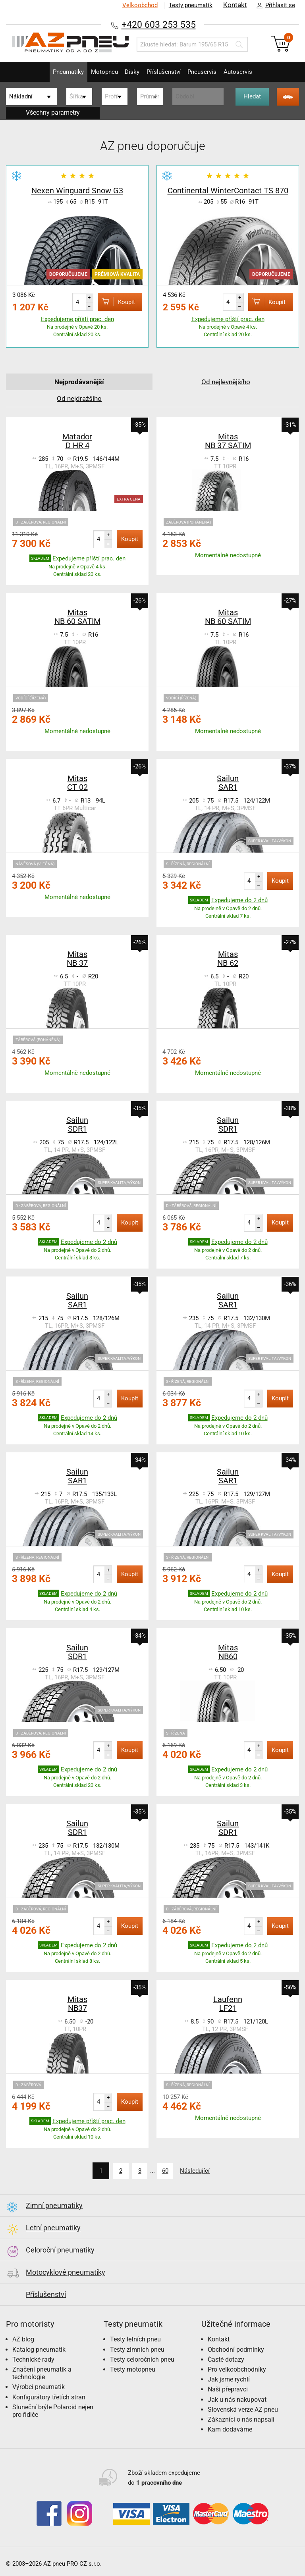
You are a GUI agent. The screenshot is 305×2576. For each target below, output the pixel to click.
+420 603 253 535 (158, 24)
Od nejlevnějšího (226, 381)
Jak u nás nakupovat (237, 2399)
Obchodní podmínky (236, 2349)
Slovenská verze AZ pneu (243, 2408)
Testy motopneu (132, 2368)
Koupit (113, 301)
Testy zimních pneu (137, 2349)
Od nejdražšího (79, 398)
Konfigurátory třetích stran (48, 2396)
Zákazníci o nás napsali (241, 2418)
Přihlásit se (273, 6)
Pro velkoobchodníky (237, 2368)
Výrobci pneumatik (38, 2386)
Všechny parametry (53, 112)
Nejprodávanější (79, 381)
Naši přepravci (228, 2389)
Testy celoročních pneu (142, 2358)
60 (164, 2170)
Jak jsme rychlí (229, 2379)
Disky (129, 71)
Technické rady (33, 2358)
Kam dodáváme (230, 2429)
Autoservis (250, 71)
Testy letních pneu (135, 2339)
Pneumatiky (56, 71)
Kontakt (235, 5)
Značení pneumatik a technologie (41, 2372)
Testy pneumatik (190, 5)
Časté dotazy (226, 2358)
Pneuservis (209, 71)
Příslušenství (166, 71)
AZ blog (23, 2339)
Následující (197, 2170)
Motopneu (96, 71)
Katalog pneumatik (39, 2349)
